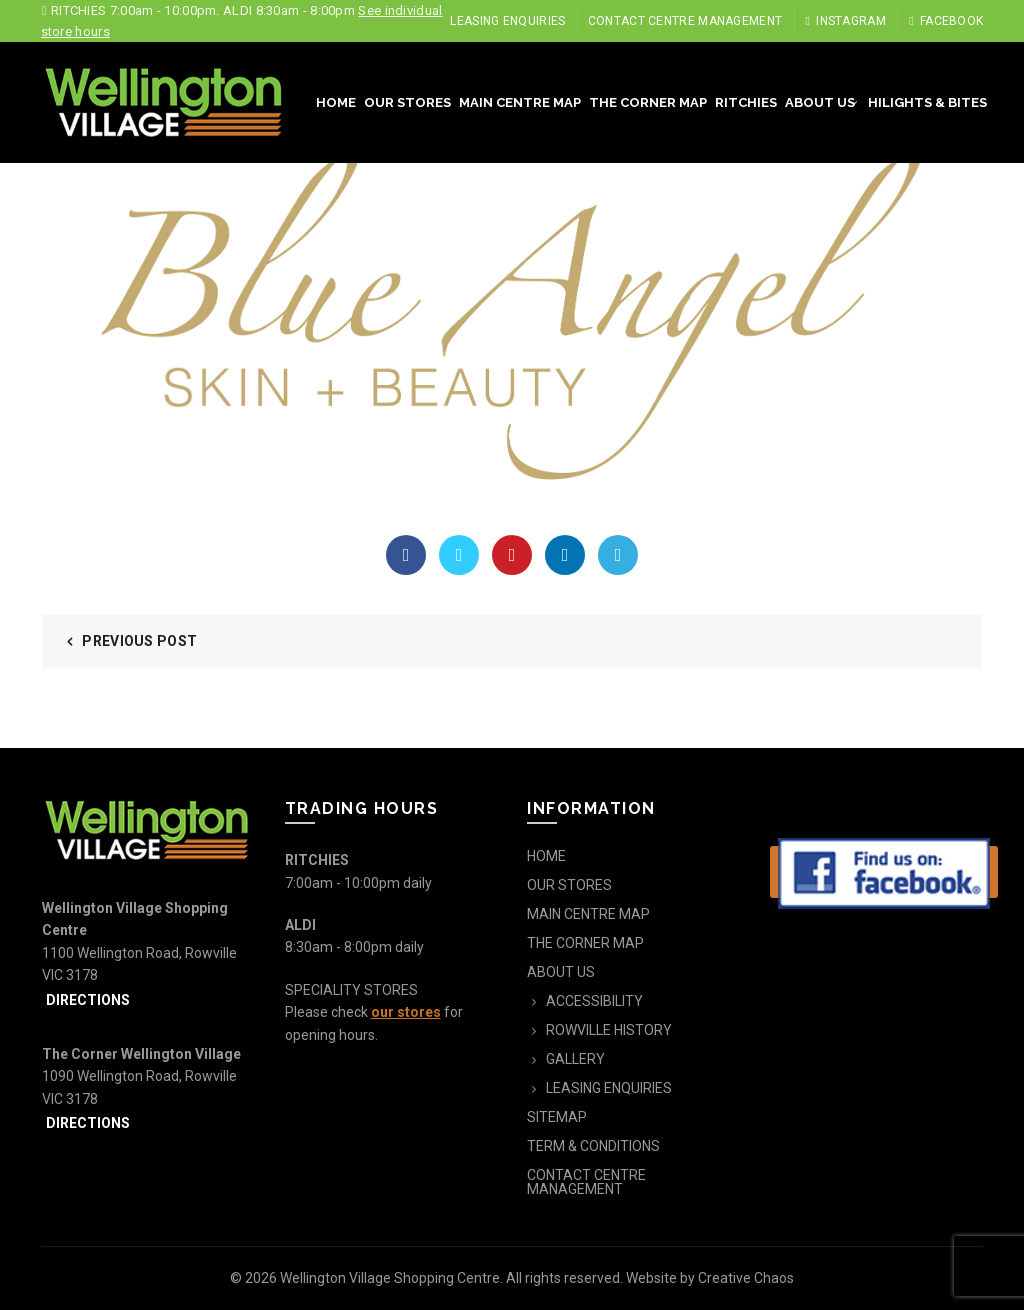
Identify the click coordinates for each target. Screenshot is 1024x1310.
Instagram (845, 21)
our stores (406, 1012)
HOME (336, 102)
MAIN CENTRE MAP (520, 102)
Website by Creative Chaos (710, 1278)
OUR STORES (407, 102)
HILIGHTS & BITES (927, 102)
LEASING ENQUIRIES (507, 21)
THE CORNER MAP (648, 102)
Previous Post (139, 641)
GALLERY (575, 1059)
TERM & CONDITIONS (593, 1146)
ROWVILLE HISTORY (609, 1030)
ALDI (300, 925)
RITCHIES (746, 102)
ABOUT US (820, 102)
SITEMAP (557, 1117)
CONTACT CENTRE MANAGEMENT (685, 21)
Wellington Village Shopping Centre (390, 1278)
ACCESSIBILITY (594, 1001)
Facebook (945, 21)
